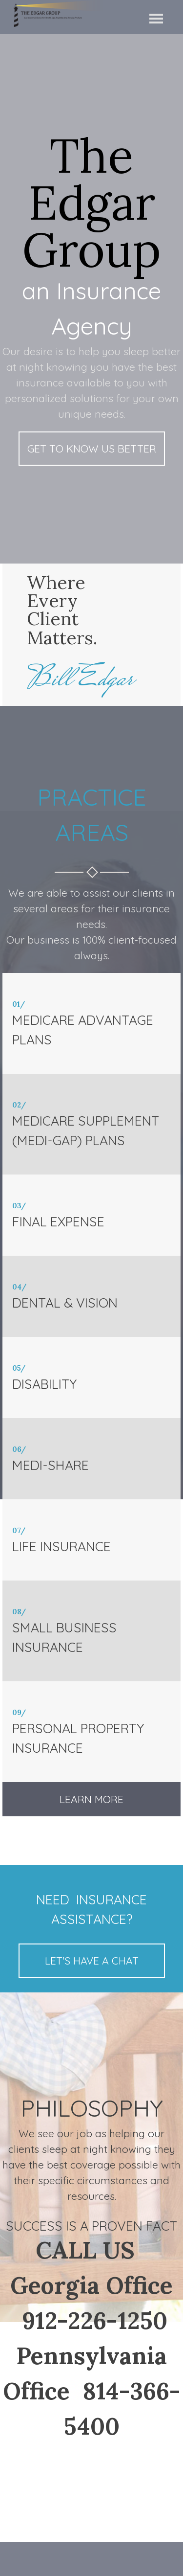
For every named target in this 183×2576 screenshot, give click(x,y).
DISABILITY (44, 1384)
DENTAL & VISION (65, 1302)
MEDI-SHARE (50, 1465)
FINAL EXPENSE (58, 1221)
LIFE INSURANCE (61, 1546)
